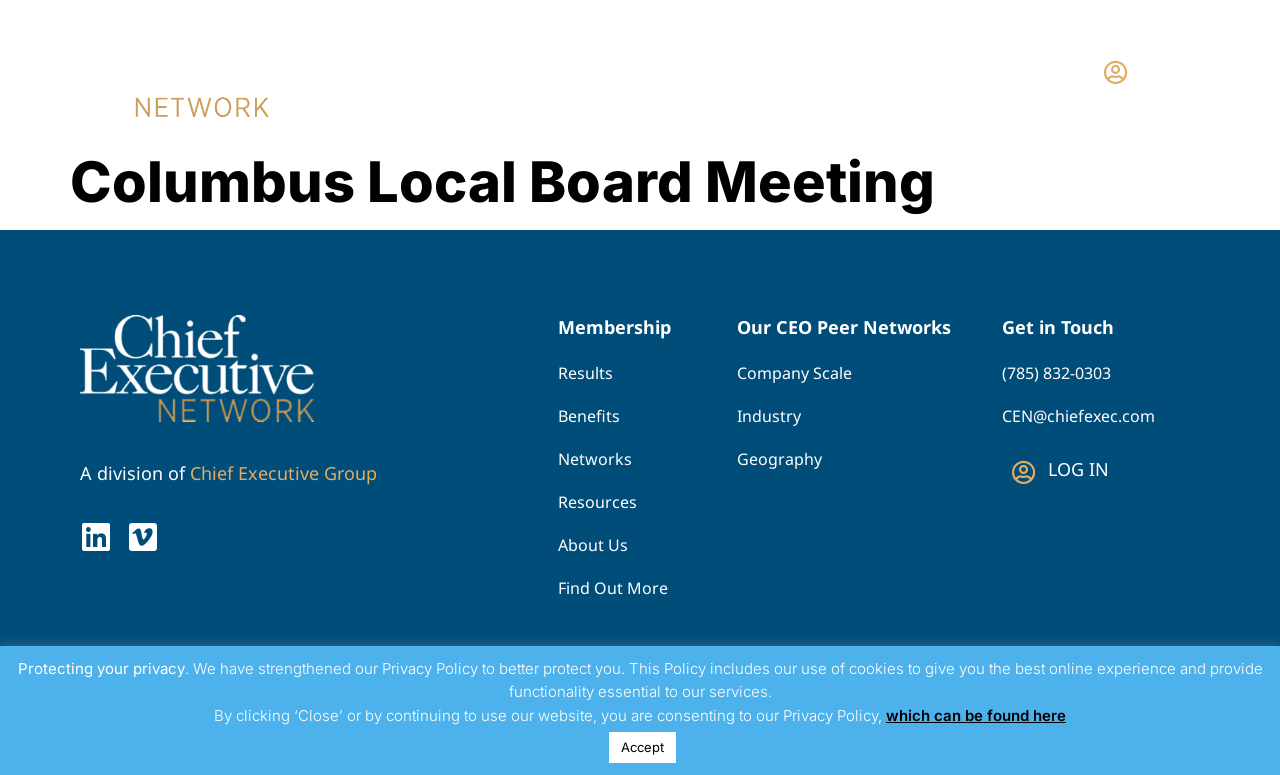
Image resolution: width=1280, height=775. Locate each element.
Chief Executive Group (283, 473)
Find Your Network (700, 71)
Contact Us (991, 71)
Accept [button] (642, 747)
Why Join (867, 71)
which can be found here (976, 715)
